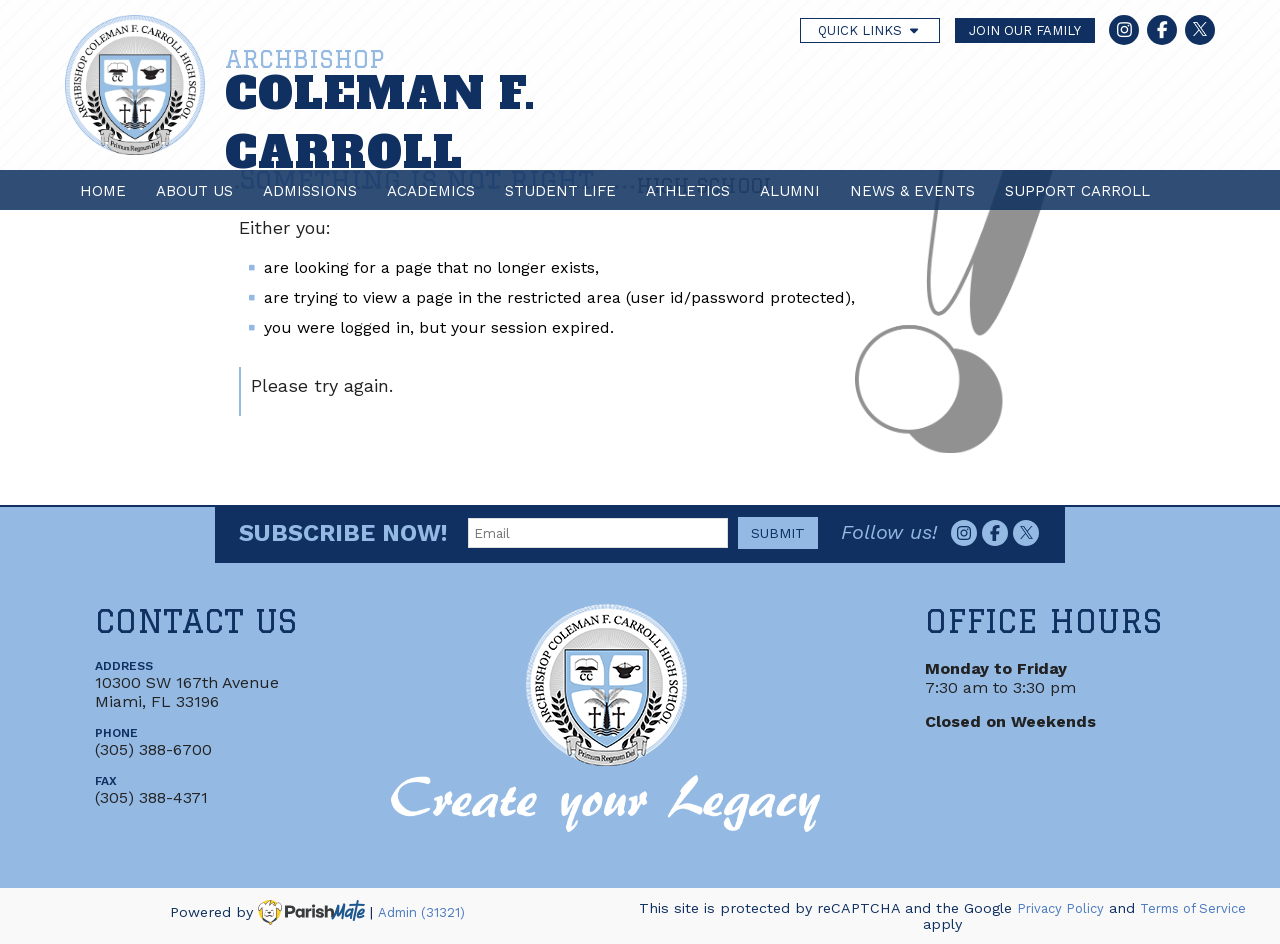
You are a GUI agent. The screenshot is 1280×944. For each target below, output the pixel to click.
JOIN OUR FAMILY (1025, 30)
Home (103, 191)
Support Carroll (1077, 191)
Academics (431, 191)
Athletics (688, 191)
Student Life (560, 191)
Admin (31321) (421, 912)
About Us (194, 191)
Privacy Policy (1060, 908)
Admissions (310, 191)
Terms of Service (1193, 908)
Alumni (790, 191)
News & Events (912, 191)
